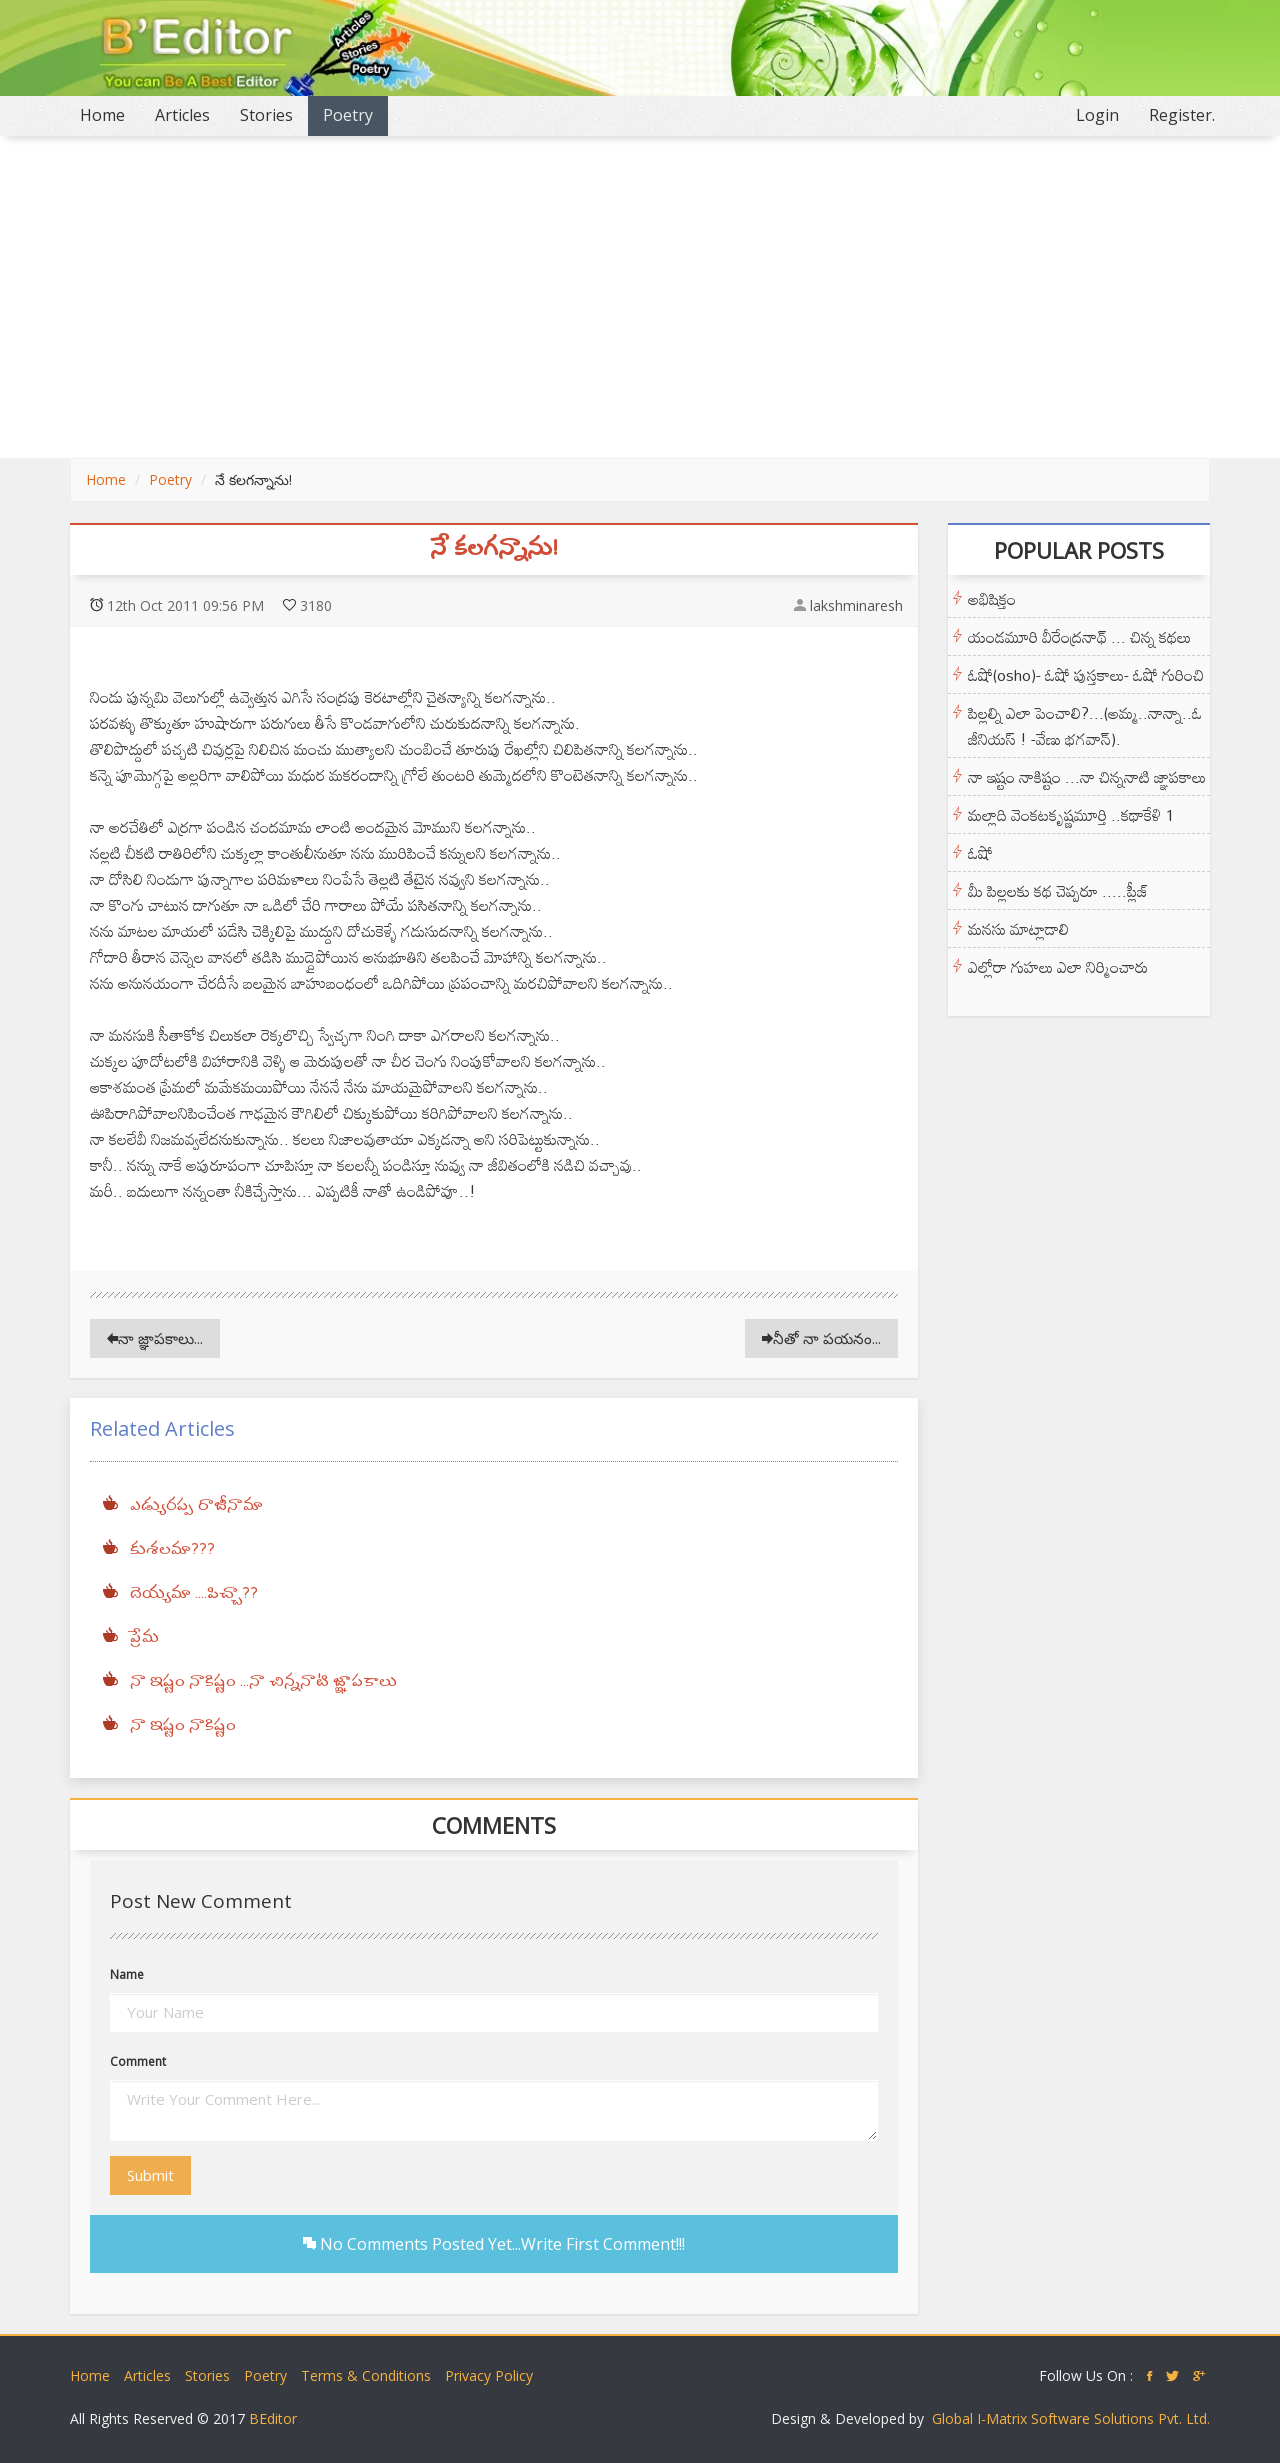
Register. (1182, 115)
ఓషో (980, 853)
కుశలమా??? (172, 1550)
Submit (150, 2175)
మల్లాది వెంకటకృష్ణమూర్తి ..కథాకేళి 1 (1071, 815)
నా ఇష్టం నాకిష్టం (183, 1726)
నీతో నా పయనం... (821, 1338)
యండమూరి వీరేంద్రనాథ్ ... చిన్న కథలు (1079, 637)
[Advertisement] (640, 297)
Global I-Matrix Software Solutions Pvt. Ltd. (1071, 2418)
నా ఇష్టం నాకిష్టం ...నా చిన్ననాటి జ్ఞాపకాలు (263, 1682)
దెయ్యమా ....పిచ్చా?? (194, 1594)
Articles (182, 115)
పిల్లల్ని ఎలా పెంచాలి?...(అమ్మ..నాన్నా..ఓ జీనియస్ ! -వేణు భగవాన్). (1085, 726)
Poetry (348, 115)
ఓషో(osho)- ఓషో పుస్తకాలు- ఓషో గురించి (1086, 675)
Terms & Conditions (366, 2375)
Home (110, 114)
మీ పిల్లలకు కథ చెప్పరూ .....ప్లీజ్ (1058, 891)
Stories (266, 115)
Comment (138, 2061)
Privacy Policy (489, 2375)
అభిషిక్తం (992, 599)
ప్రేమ (144, 1638)
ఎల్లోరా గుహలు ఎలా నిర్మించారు (1058, 967)
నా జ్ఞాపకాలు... (155, 1338)
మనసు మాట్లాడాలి (1018, 929)
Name (127, 1974)
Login (1097, 115)
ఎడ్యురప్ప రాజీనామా (196, 1506)
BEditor (273, 2418)
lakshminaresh (856, 605)
